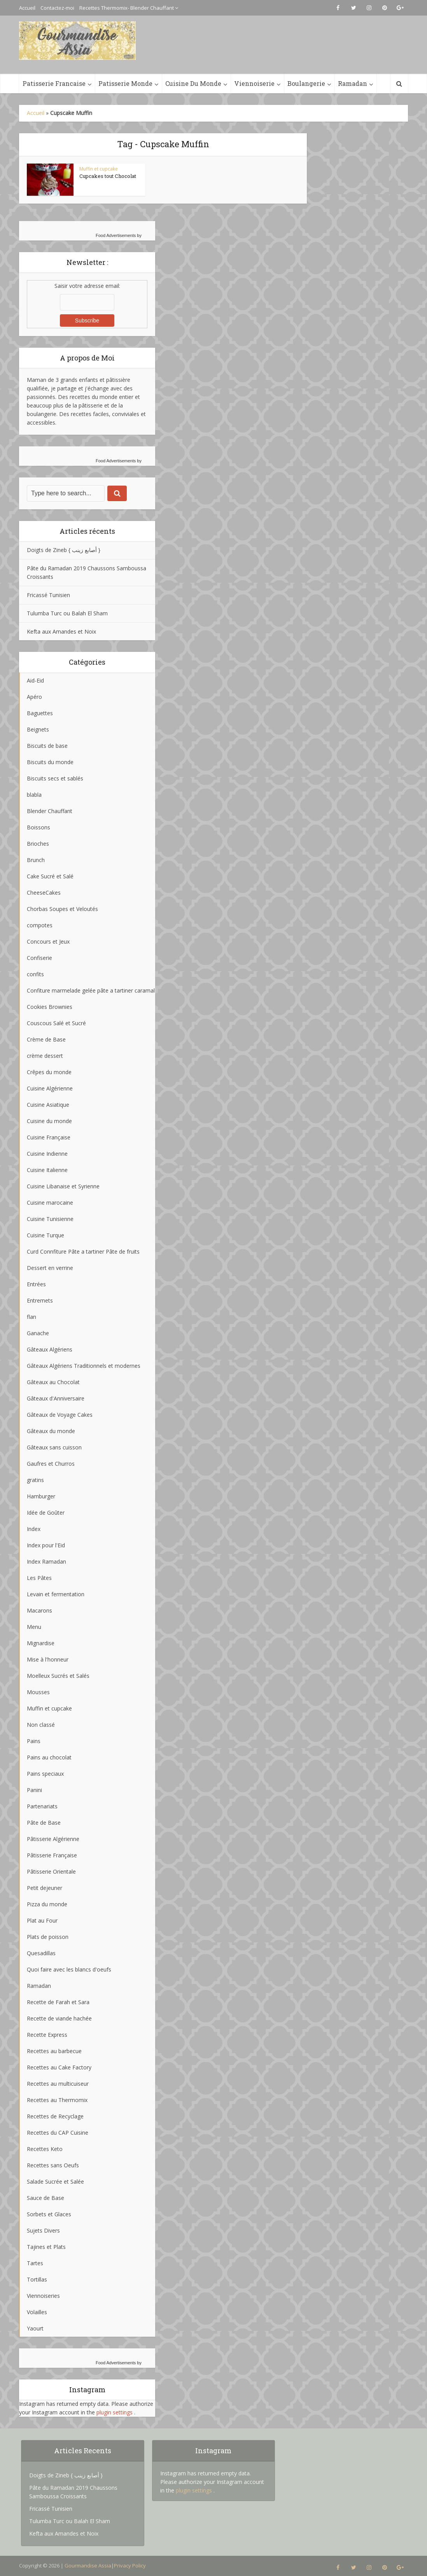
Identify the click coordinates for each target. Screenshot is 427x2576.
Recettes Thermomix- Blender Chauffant (126, 7)
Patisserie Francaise (54, 83)
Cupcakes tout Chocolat (107, 175)
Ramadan (352, 83)
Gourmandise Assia (88, 2565)
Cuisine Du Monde (193, 83)
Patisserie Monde (125, 83)
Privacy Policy (130, 2565)
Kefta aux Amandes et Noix (61, 631)
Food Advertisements (116, 235)
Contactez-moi (57, 7)
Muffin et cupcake (98, 168)
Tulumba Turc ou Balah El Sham (67, 613)
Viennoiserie (254, 83)
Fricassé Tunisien (48, 595)
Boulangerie (306, 83)
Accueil (27, 7)
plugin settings (115, 2412)
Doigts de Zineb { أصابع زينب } (63, 550)
